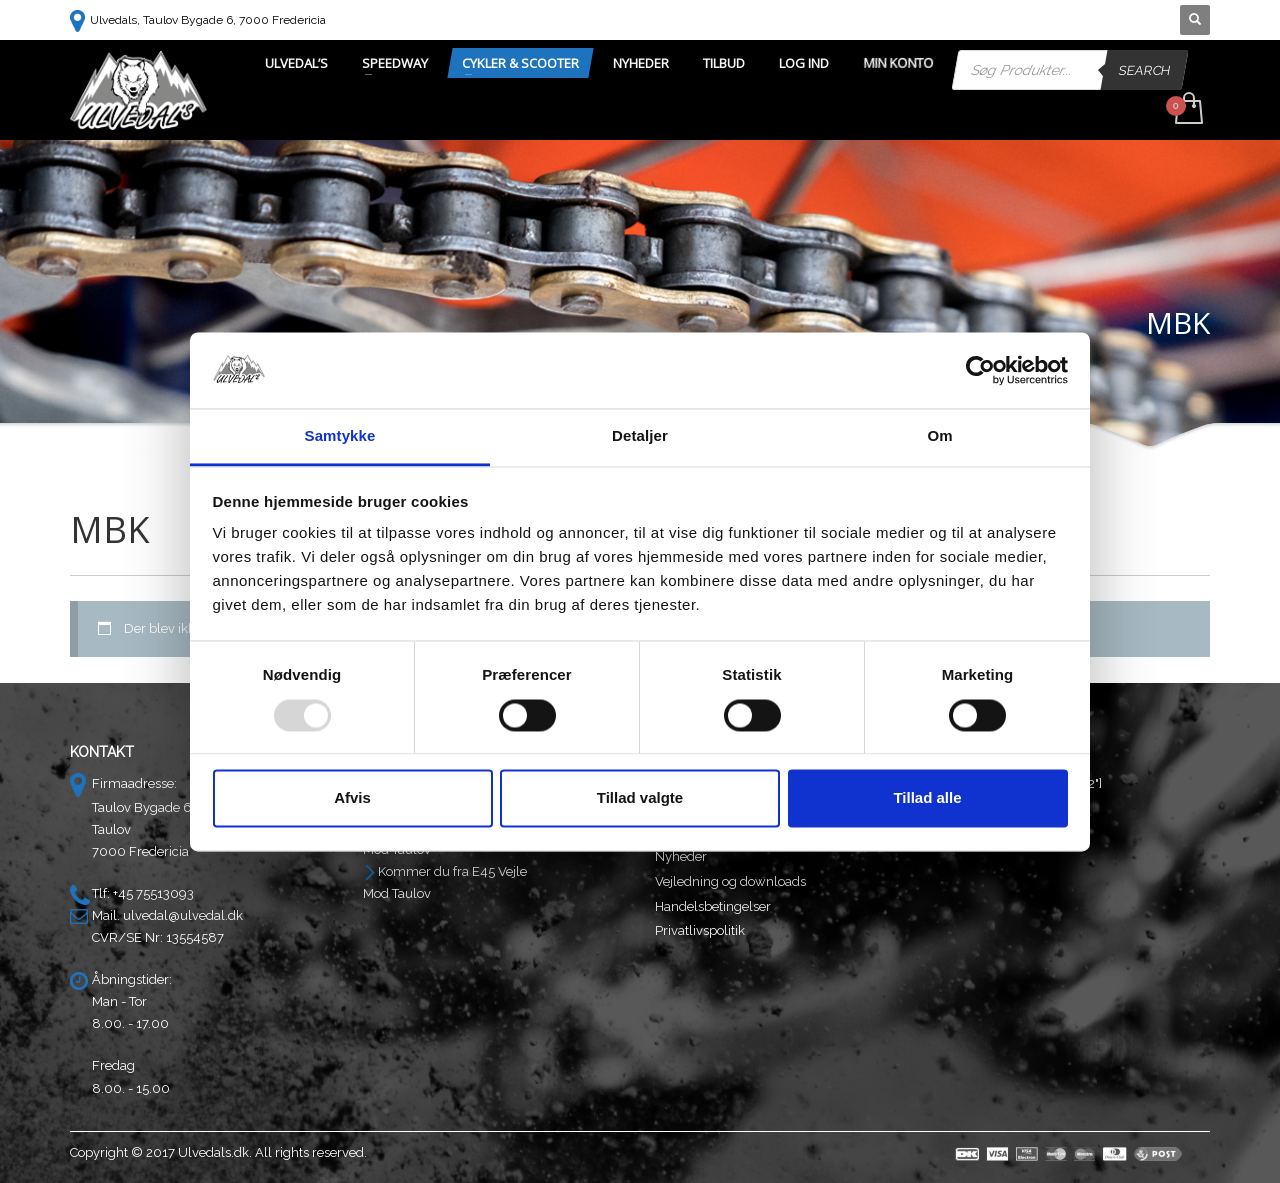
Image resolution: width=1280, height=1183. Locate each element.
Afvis (352, 798)
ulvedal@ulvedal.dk (183, 915)
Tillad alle (927, 798)
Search (1145, 69)
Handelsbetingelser (713, 906)
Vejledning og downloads (730, 881)
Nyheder (681, 856)
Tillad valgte (640, 798)
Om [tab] (939, 436)
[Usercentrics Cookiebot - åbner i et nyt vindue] (980, 370)
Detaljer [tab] (640, 436)
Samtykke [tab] (340, 436)
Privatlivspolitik (700, 930)
